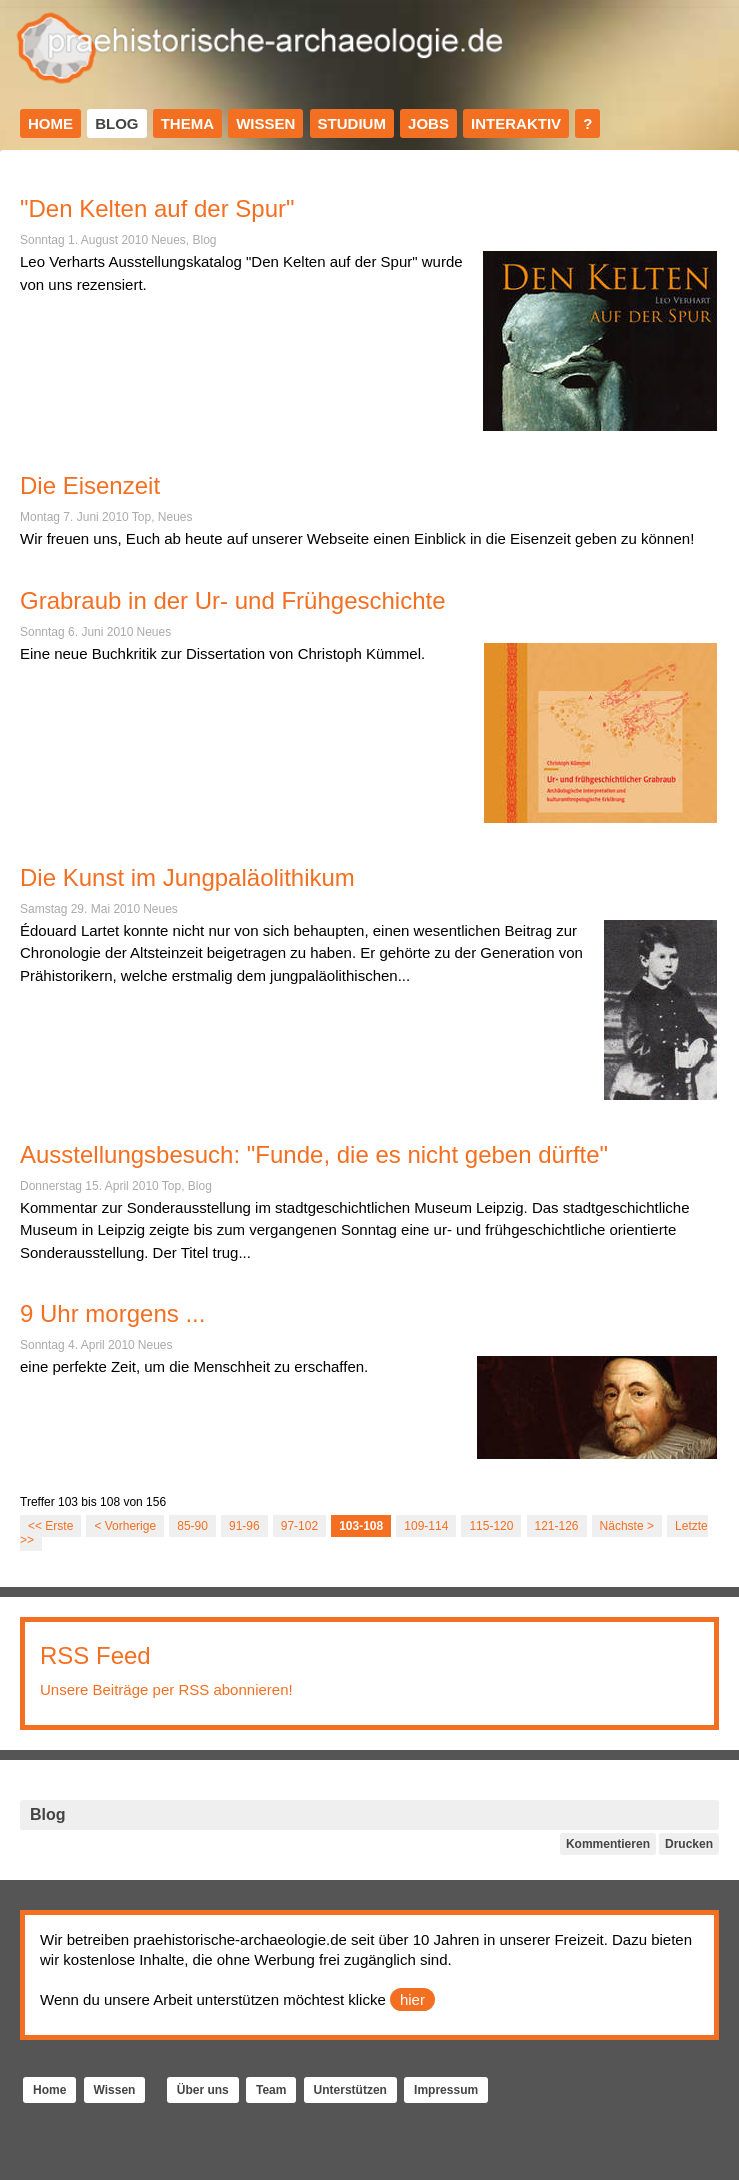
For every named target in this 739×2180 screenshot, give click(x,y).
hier (412, 1999)
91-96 (244, 1526)
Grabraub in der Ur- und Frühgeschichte (233, 600)
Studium (352, 123)
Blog (116, 123)
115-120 (491, 1526)
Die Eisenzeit (90, 485)
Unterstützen (350, 2090)
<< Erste (50, 1526)
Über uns (203, 2090)
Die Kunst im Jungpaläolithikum (187, 877)
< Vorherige (125, 1526)
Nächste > (627, 1526)
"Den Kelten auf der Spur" (157, 208)
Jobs (428, 123)
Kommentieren (608, 1844)
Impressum (446, 2090)
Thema (187, 123)
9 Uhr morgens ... (112, 1313)
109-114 (426, 1526)
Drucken (689, 1844)
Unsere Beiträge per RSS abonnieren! (166, 1689)
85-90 (192, 1526)
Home (50, 123)
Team (271, 2090)
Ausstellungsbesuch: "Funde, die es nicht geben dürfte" (314, 1154)
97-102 (299, 1526)
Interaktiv (516, 123)
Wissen (265, 123)
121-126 (557, 1526)
